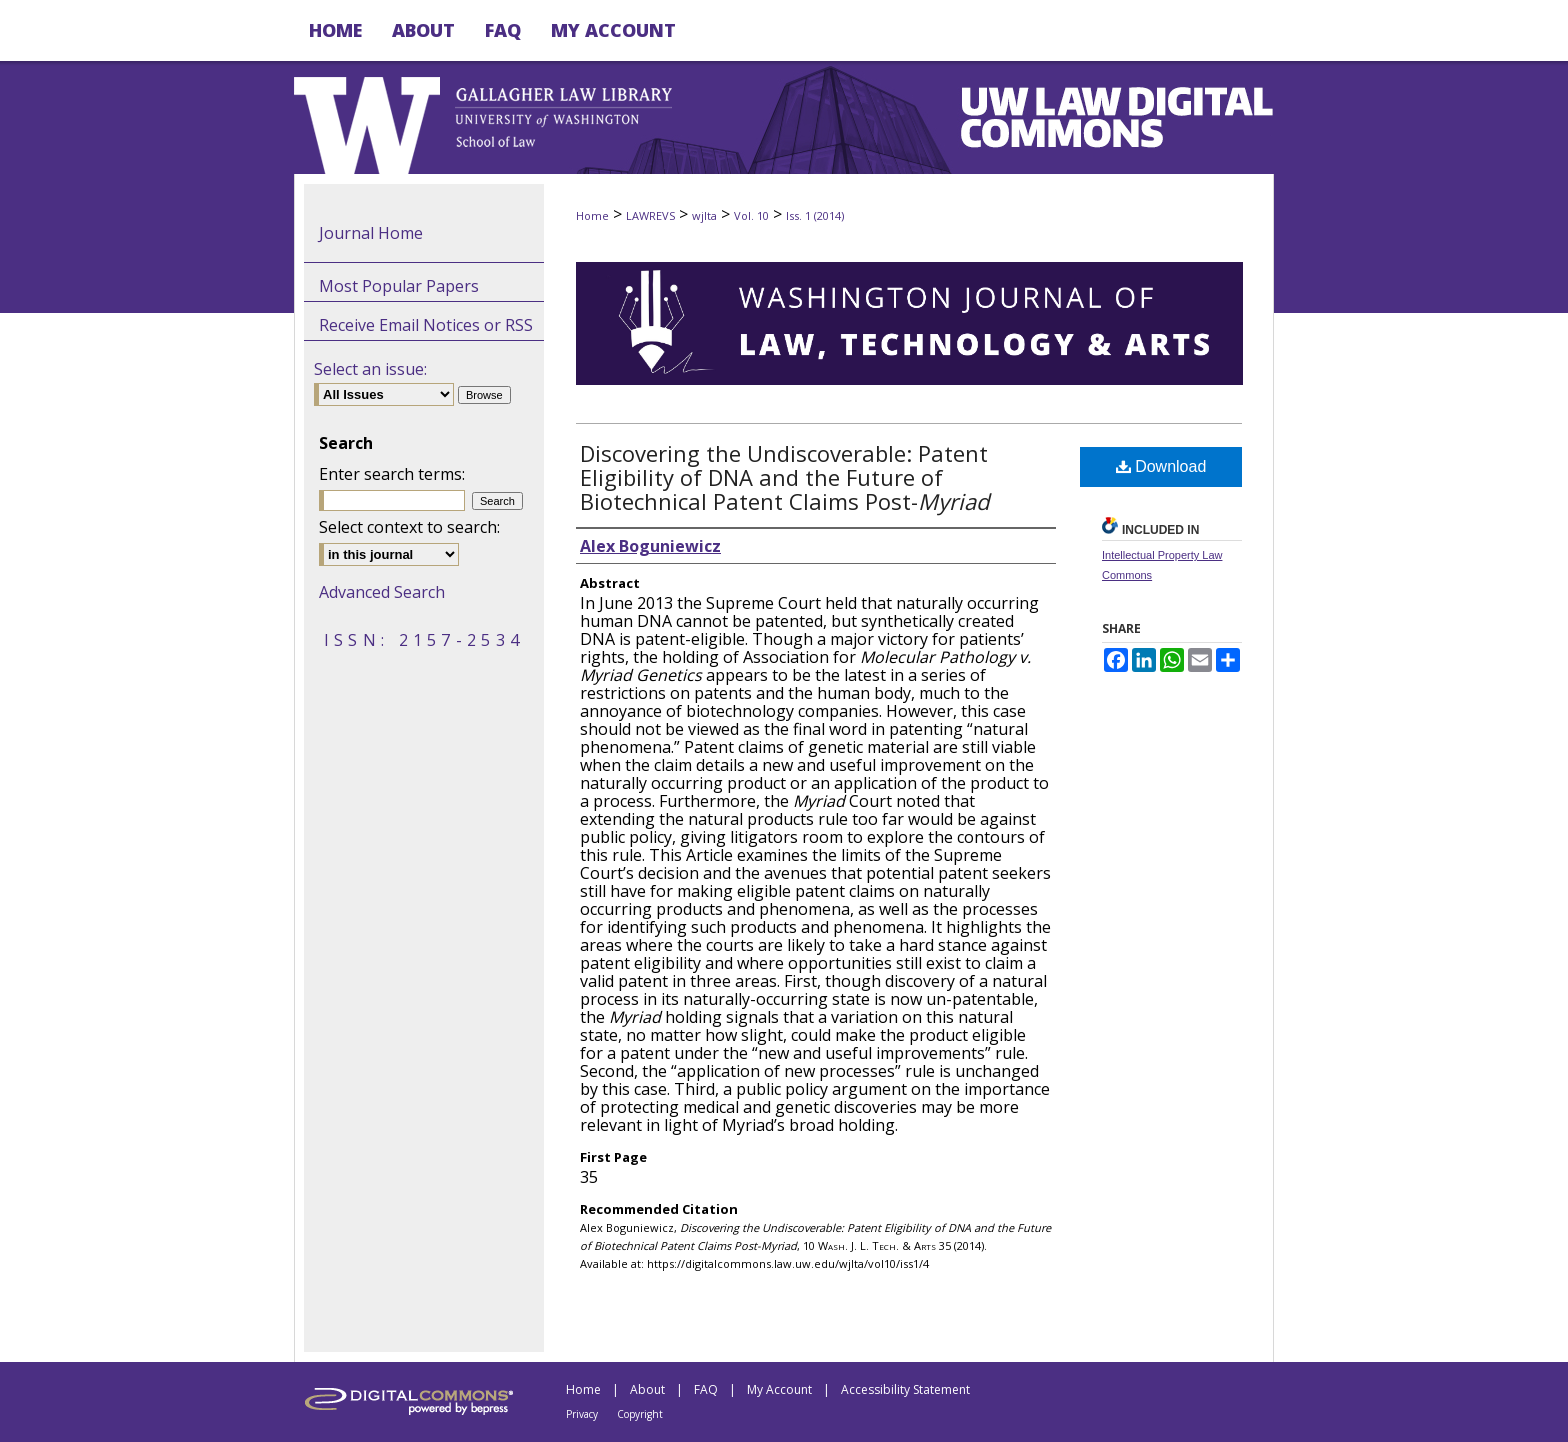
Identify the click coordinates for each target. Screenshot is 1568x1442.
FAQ (706, 1389)
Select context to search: (409, 527)
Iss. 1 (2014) (815, 215)
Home (592, 215)
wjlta (704, 215)
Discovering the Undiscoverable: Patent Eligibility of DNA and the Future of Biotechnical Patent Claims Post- (784, 477)
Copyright (640, 1414)
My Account (779, 1389)
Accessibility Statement (905, 1389)
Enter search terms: (392, 474)
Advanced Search (382, 592)
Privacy (582, 1414)
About (647, 1389)
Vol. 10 (751, 215)
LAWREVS (650, 215)
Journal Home (371, 233)
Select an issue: (370, 369)
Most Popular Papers (399, 286)
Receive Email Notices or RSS (426, 325)
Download (1161, 466)
